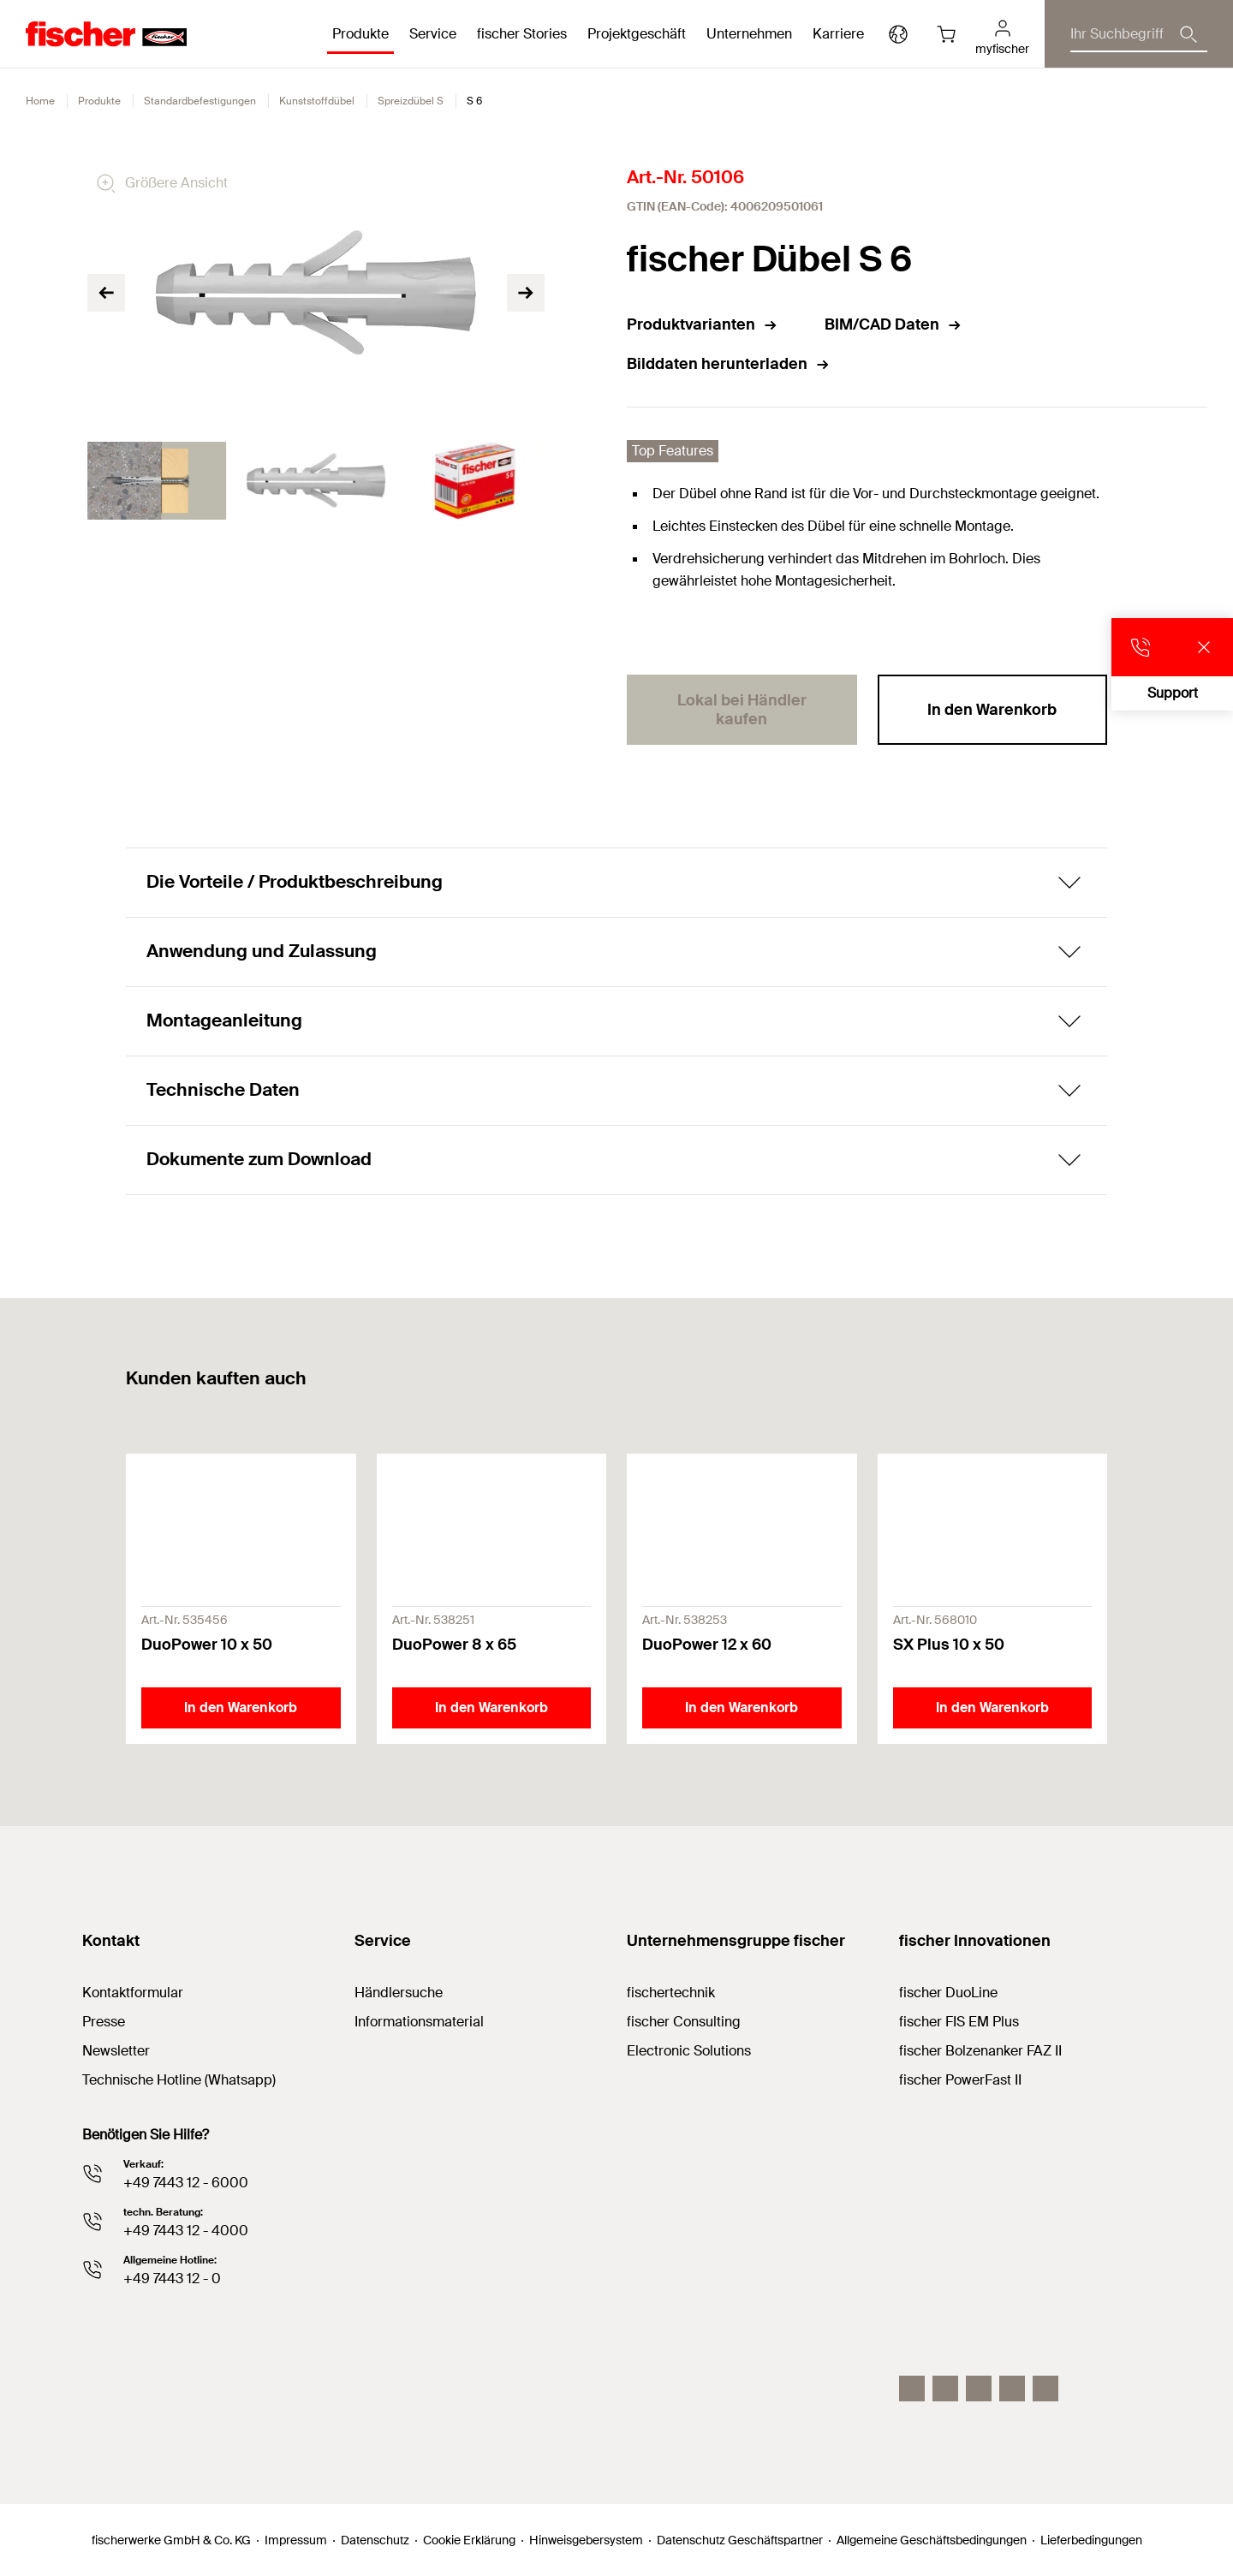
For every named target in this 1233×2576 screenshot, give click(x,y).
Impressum (296, 2540)
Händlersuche (398, 1993)
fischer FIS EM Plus (959, 2022)
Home (40, 101)
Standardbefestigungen (200, 101)
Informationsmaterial (419, 2022)
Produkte (99, 101)
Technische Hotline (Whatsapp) (179, 2080)
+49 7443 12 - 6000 (185, 2183)
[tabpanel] (156, 481)
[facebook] (1012, 2388)
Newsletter (116, 2051)
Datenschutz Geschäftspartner (740, 2540)
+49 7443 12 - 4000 (185, 2231)
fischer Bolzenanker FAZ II (980, 2051)
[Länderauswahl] (898, 34)
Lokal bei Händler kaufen (742, 709)
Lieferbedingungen (1091, 2540)
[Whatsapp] (1045, 2388)
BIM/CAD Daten (893, 324)
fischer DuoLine (948, 1993)
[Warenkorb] (946, 34)
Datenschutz (375, 2540)
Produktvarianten (702, 324)
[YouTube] (979, 2388)
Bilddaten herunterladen (729, 364)
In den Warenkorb (992, 709)
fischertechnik (671, 1993)
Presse (103, 2022)
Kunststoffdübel (316, 101)
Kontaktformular (132, 1993)
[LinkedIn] (945, 2388)
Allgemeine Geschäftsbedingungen (932, 2540)
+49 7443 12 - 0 (172, 2278)
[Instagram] (912, 2388)
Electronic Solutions (689, 2051)
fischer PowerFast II (960, 2080)
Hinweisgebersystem (586, 2540)
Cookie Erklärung (469, 2540)
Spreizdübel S (411, 101)
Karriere (838, 34)
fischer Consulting (684, 2022)
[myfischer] (1002, 34)
